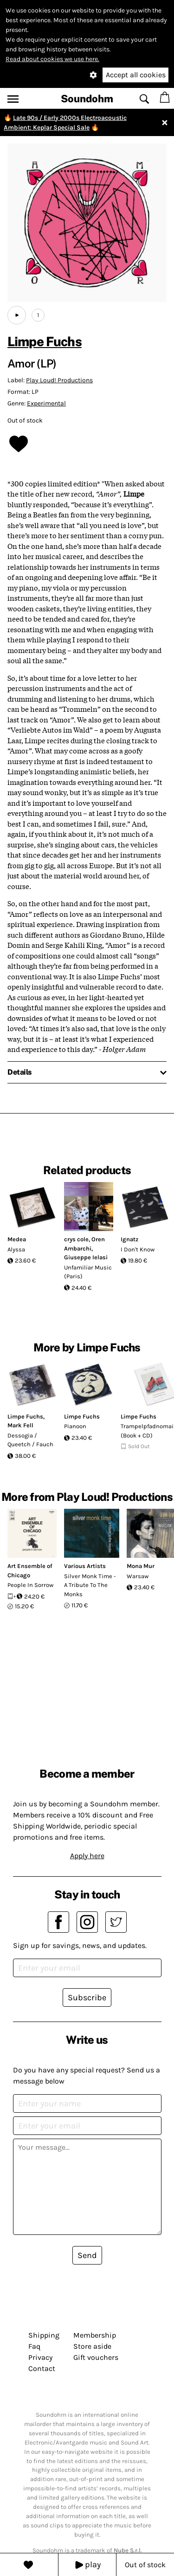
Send (87, 2255)
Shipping (43, 2335)
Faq (34, 2346)
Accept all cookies (136, 74)
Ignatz (129, 1239)
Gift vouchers (95, 2357)
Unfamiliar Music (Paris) (88, 1272)
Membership (94, 2335)
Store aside (92, 2346)
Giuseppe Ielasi (86, 1257)
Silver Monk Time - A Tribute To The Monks (90, 1585)
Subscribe (87, 1997)
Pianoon (75, 1426)
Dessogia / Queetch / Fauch (30, 1440)
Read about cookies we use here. (52, 59)
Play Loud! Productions (59, 380)
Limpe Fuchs (44, 341)
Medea (16, 1239)
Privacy (40, 2357)
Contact (41, 2368)
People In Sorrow (30, 1584)
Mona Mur (141, 1565)
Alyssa (16, 1249)
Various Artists (85, 1565)
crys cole (76, 1239)
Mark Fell (20, 1425)
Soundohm (87, 99)
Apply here (87, 1855)
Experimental (46, 403)
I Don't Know (138, 1249)
